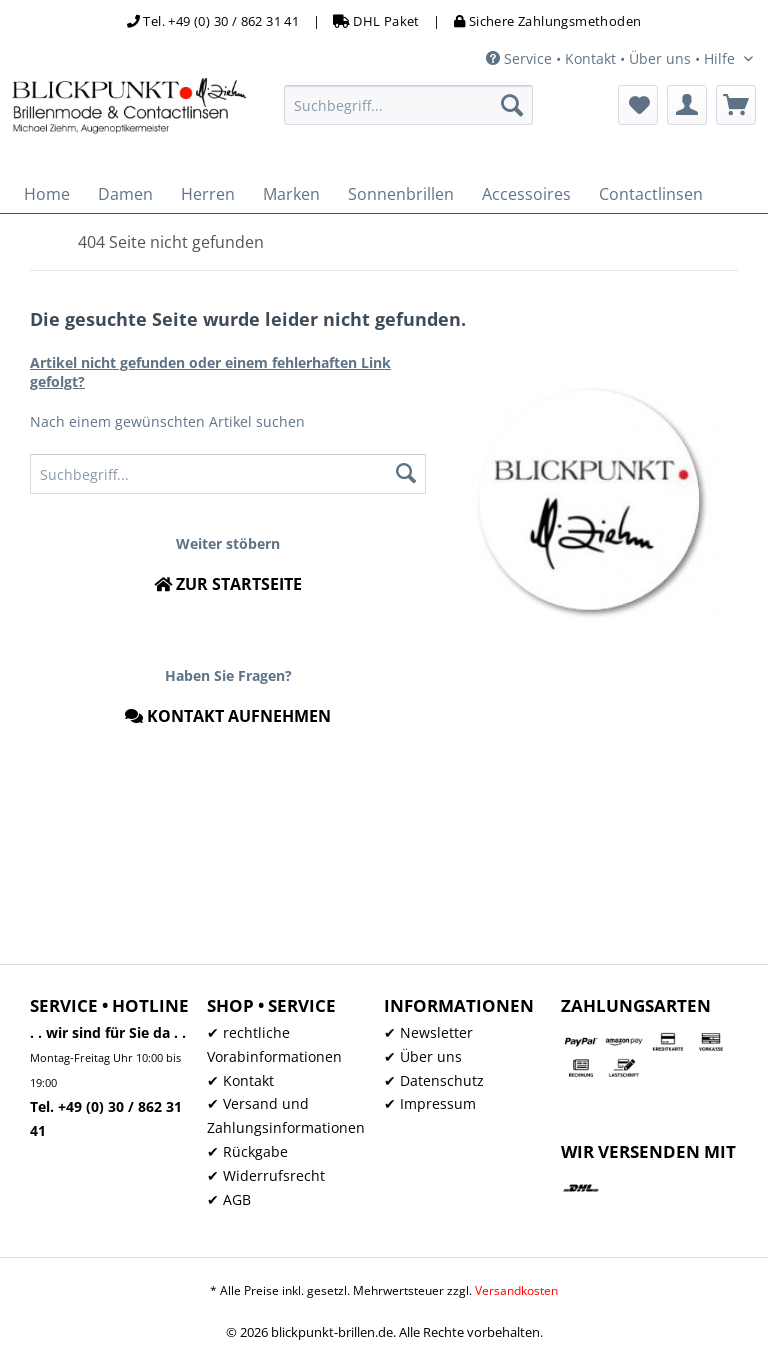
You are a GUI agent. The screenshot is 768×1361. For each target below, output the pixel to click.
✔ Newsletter (428, 1032)
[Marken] (291, 194)
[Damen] (125, 194)
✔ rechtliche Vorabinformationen (274, 1044)
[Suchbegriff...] (409, 105)
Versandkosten (516, 1290)
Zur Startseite (228, 584)
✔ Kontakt (240, 1080)
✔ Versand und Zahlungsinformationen (286, 1115)
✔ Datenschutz (434, 1080)
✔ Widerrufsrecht (266, 1175)
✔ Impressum (430, 1103)
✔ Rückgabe (247, 1151)
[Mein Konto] (687, 105)
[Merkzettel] (638, 105)
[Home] (47, 194)
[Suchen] (512, 105)
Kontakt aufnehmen (228, 716)
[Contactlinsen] (651, 194)
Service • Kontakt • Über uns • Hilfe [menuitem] (612, 58)
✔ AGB (229, 1199)
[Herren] (208, 194)
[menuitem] (409, 105)
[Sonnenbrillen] (401, 194)
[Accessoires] (526, 194)
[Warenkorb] (736, 105)
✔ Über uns (423, 1056)
